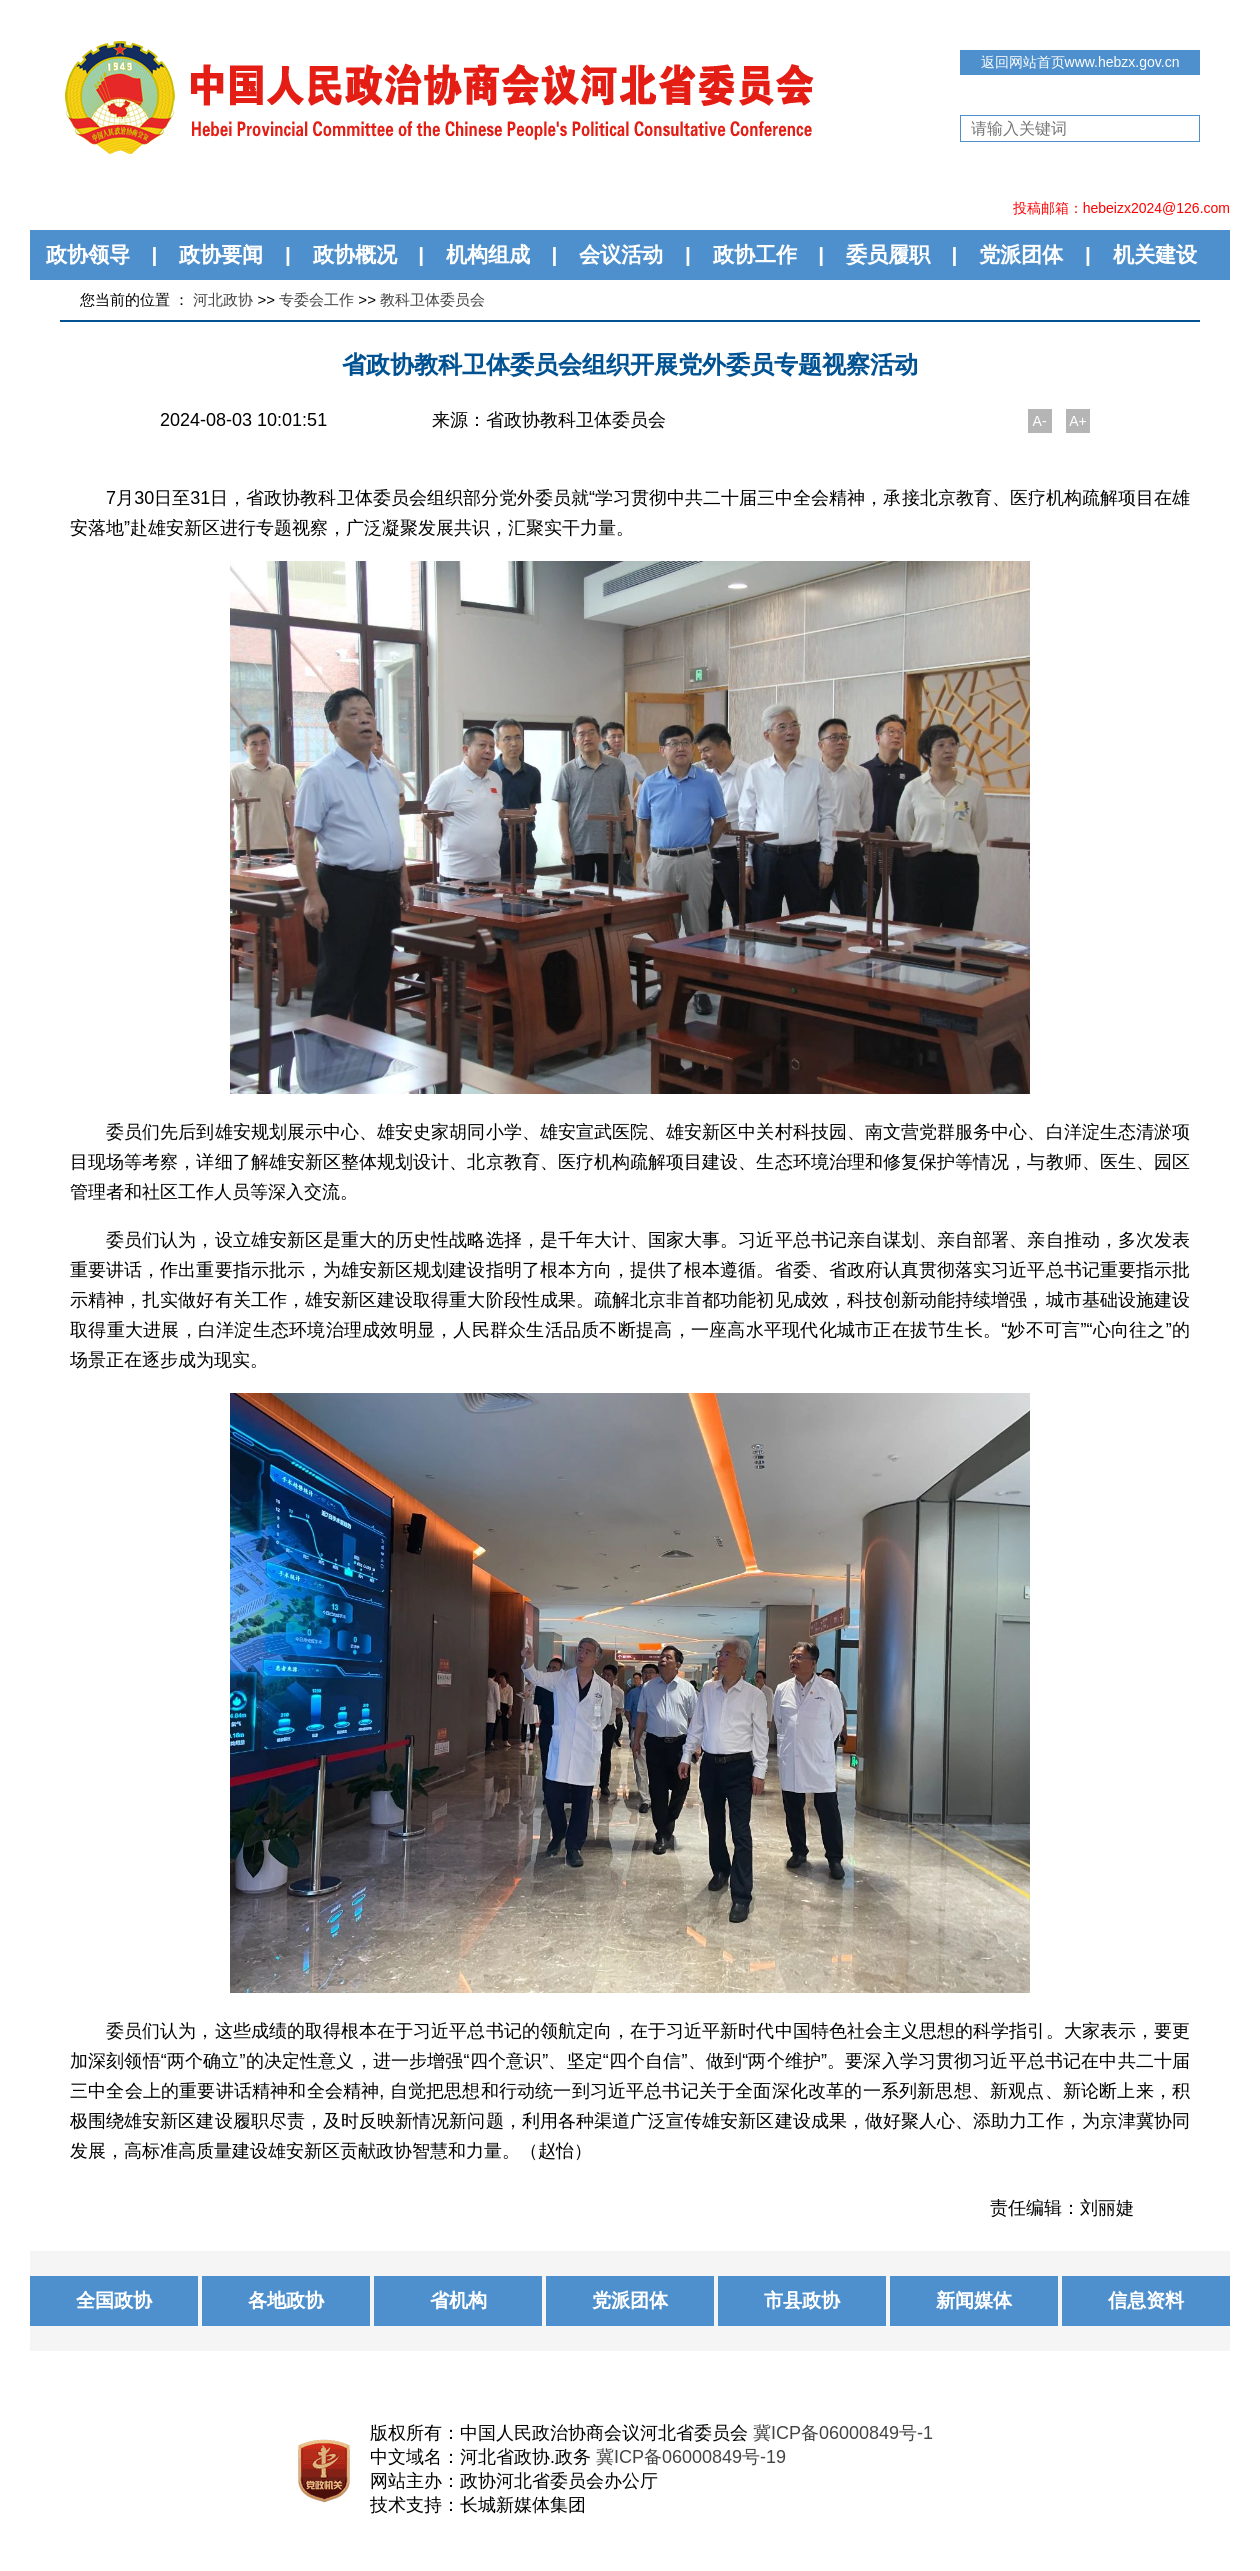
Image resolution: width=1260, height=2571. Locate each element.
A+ (1078, 421)
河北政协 (223, 299)
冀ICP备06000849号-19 (691, 2457)
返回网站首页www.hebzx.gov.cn (1080, 62)
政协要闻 (221, 254)
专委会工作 (316, 299)
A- (1040, 421)
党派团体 (1021, 254)
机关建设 (1155, 254)
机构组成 (488, 254)
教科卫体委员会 (432, 299)
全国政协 (114, 2300)
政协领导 (88, 254)
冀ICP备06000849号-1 (843, 2433)
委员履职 (888, 254)
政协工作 (755, 254)
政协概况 (355, 254)
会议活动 (621, 254)
